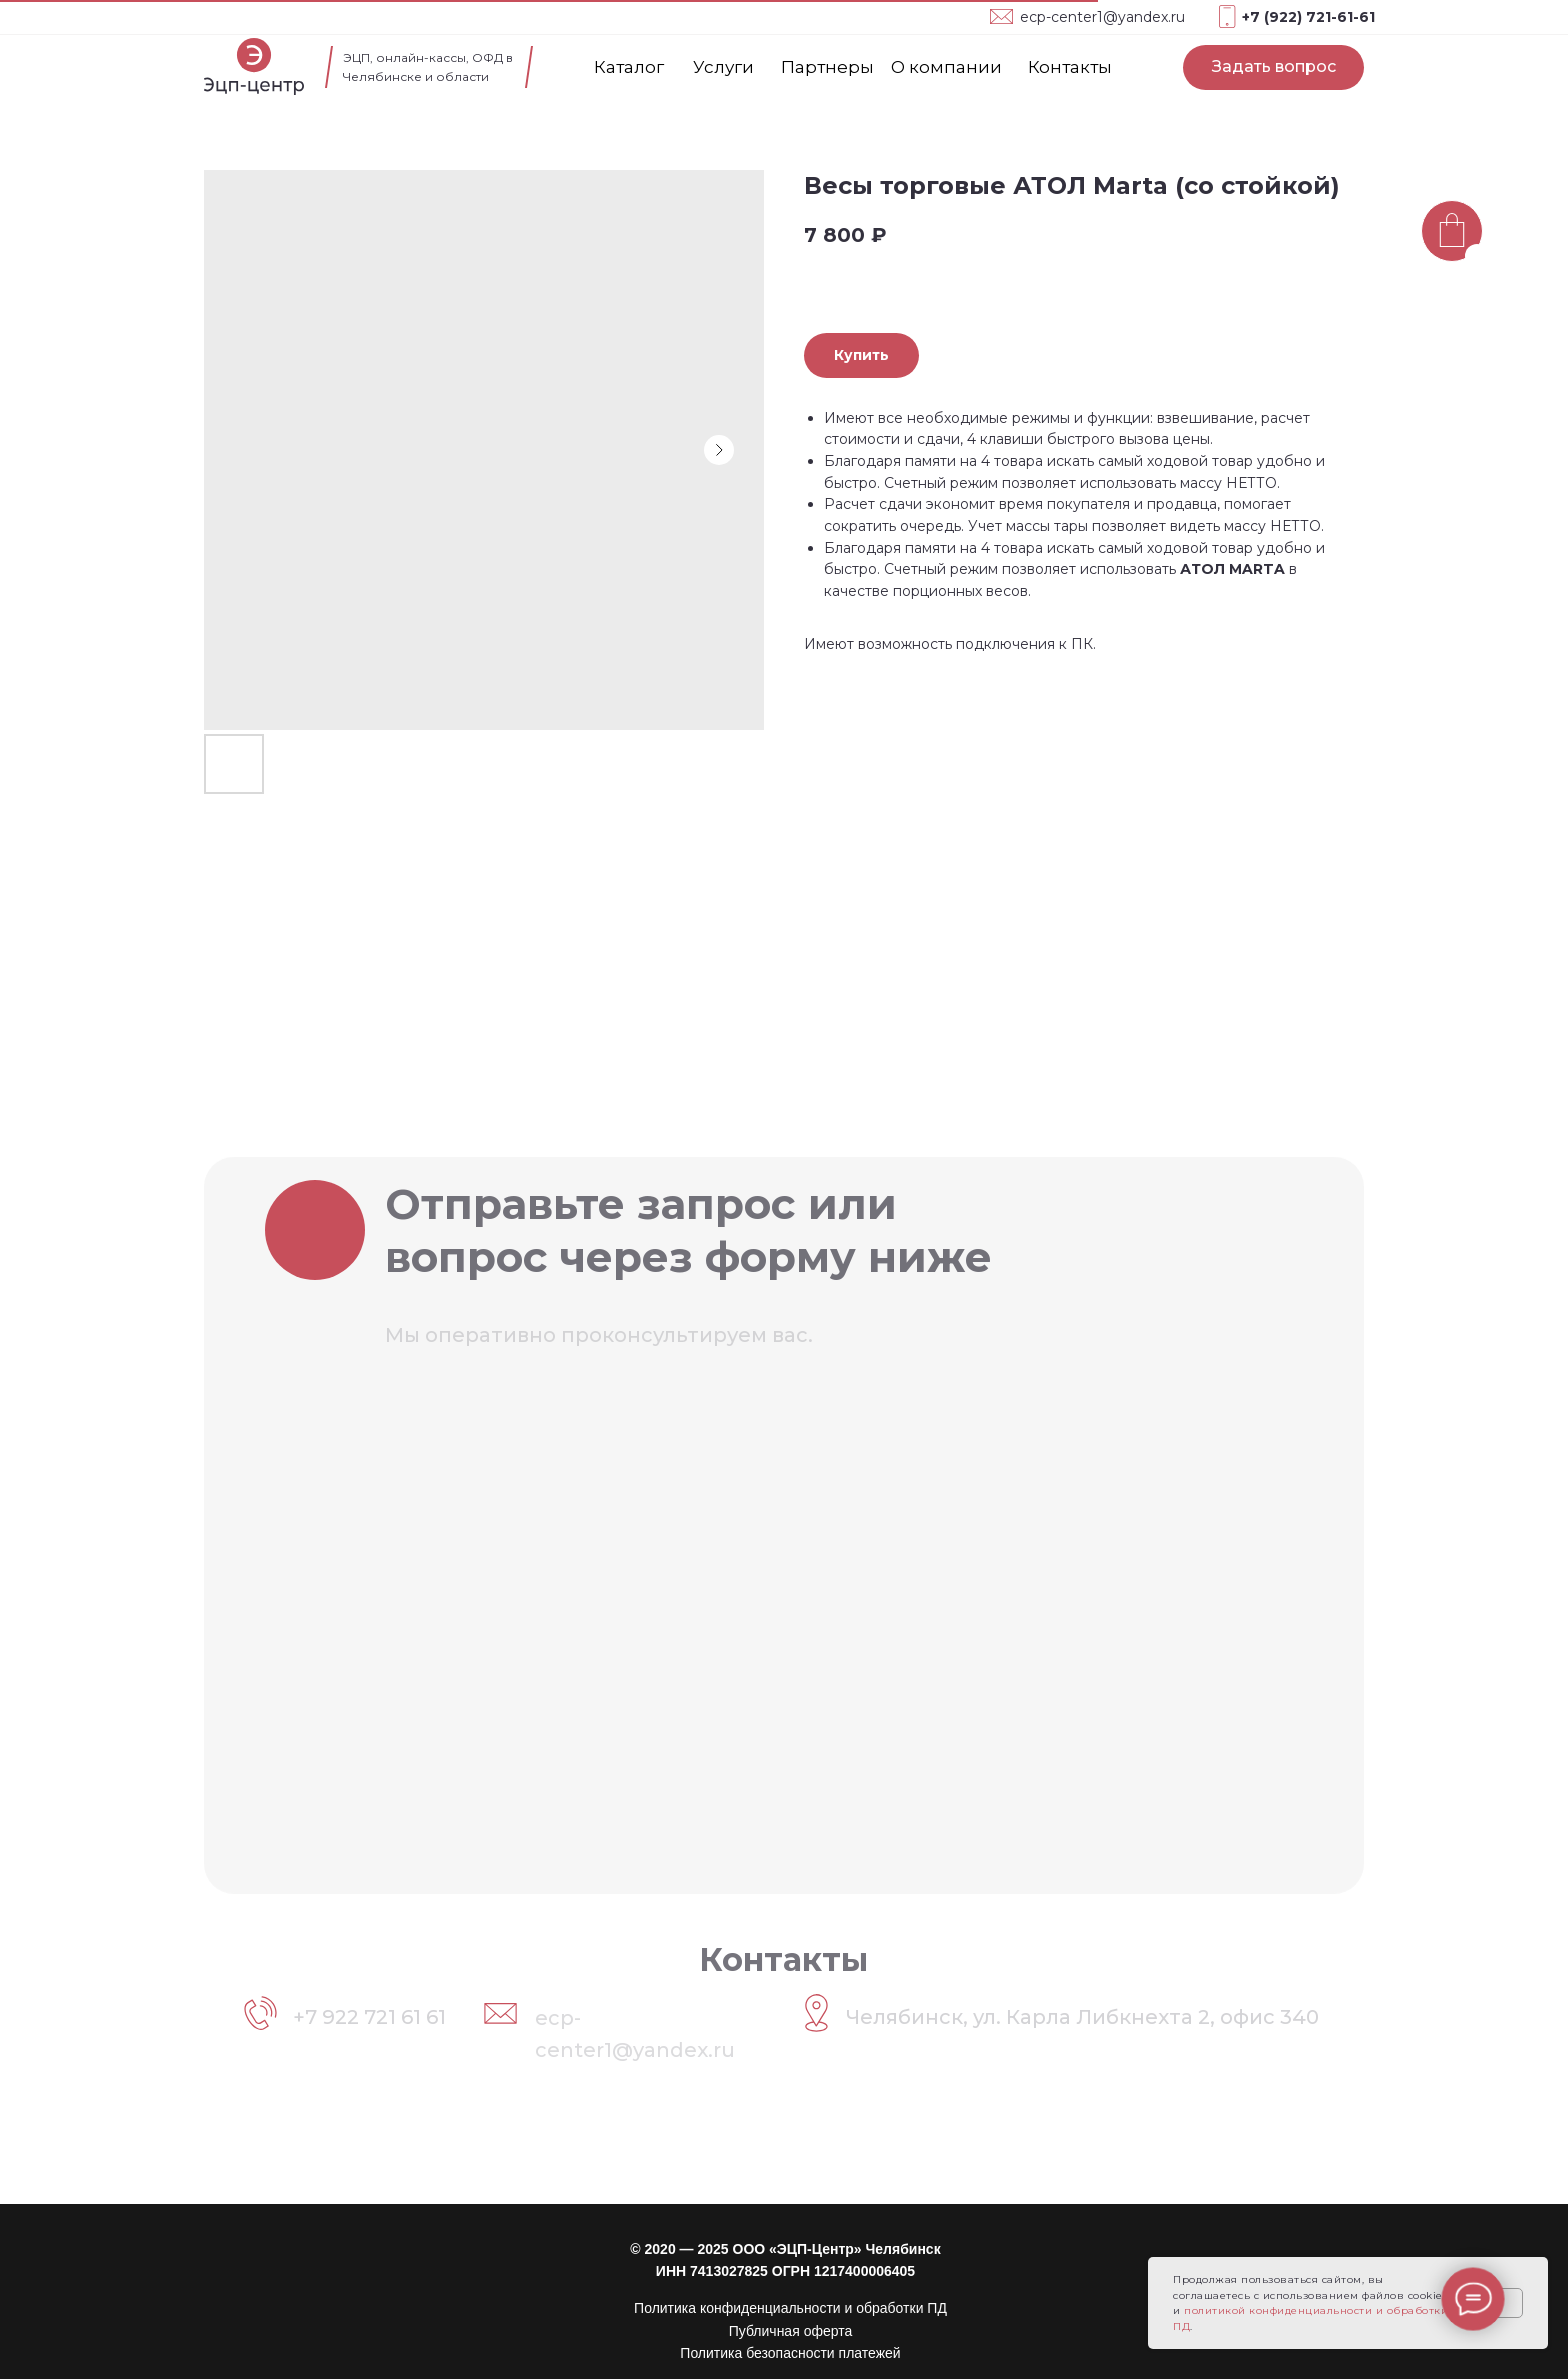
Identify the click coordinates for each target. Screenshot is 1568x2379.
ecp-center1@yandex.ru (1102, 17)
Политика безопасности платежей (790, 2353)
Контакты (1070, 67)
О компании (946, 67)
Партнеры (827, 67)
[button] (1273, 67)
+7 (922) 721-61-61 (1308, 17)
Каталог (629, 67)
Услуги (723, 67)
